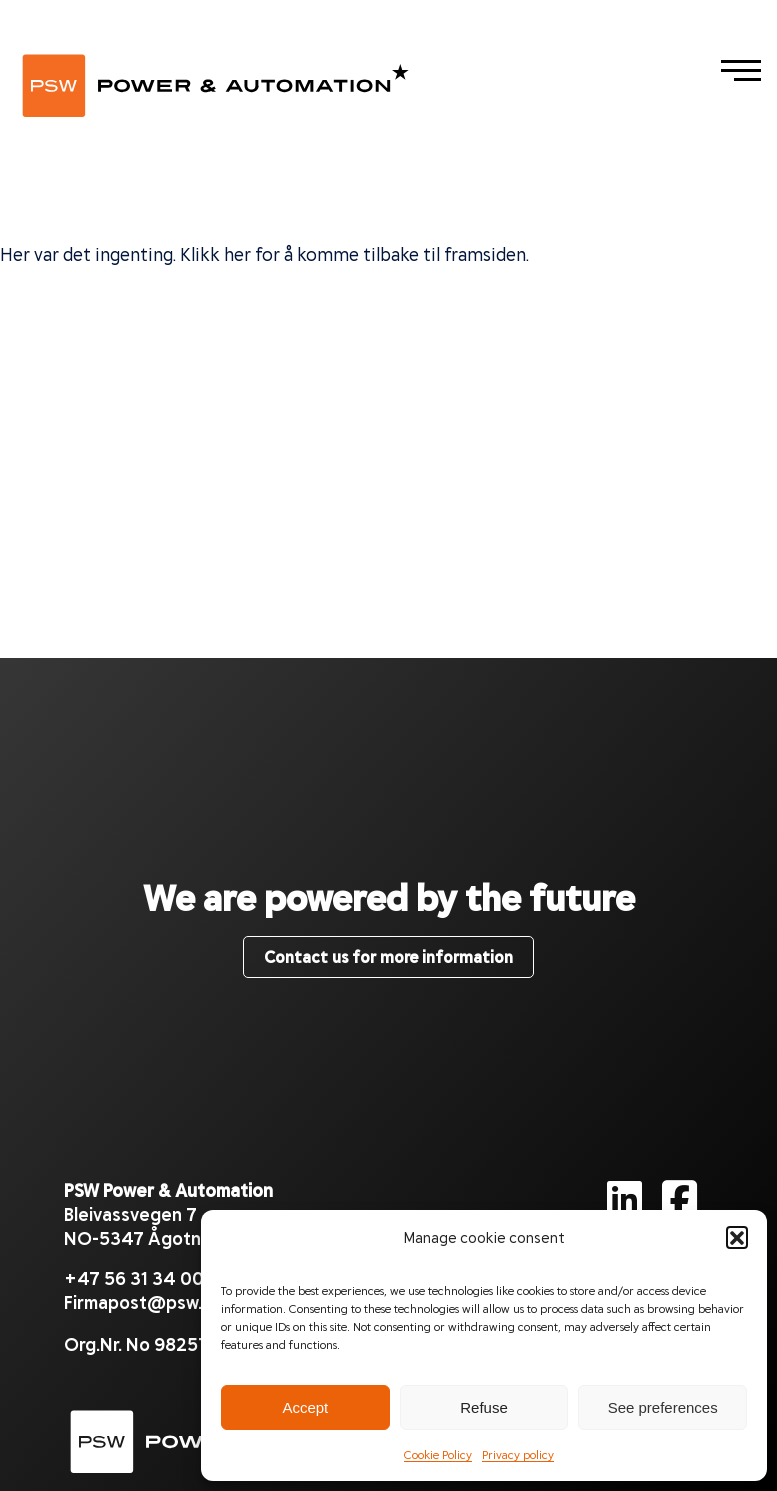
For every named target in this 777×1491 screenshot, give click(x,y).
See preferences (663, 1407)
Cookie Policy (438, 1454)
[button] (737, 1237)
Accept (305, 1407)
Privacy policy (518, 1454)
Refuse (484, 1407)
